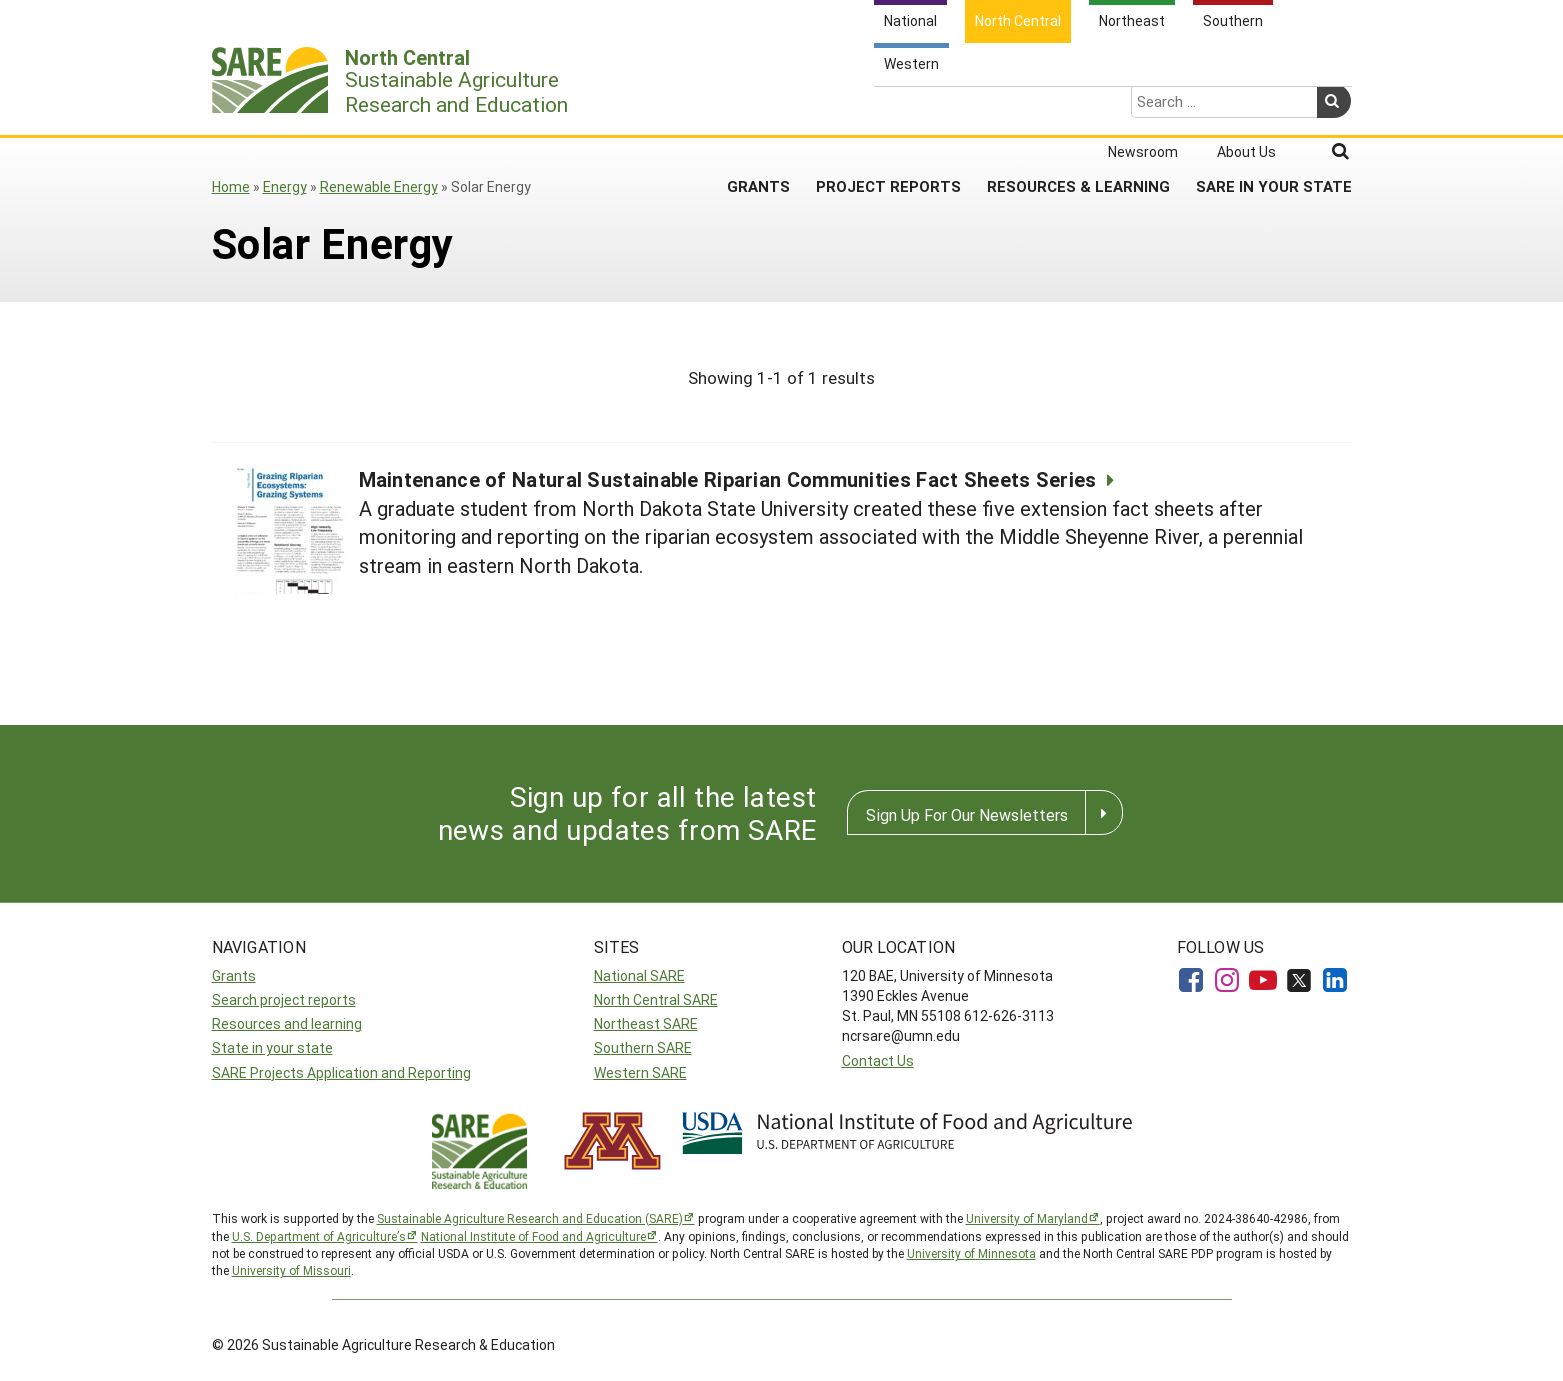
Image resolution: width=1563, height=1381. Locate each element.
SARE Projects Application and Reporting (341, 1072)
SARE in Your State (1274, 109)
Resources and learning (287, 1023)
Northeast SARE (646, 1023)
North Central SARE (656, 999)
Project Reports (888, 109)
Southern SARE (643, 1047)
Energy (285, 186)
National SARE (639, 975)
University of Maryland (1027, 1218)
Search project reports (284, 999)
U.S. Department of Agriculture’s (319, 1236)
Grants (758, 109)
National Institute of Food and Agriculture (533, 1236)
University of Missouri (291, 1270)
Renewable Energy (379, 186)
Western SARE (640, 1072)
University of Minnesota (971, 1253)
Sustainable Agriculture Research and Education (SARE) (530, 1218)
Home (231, 186)
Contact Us (878, 1060)
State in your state (272, 1047)
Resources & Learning (1078, 109)
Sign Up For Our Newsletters (967, 814)
